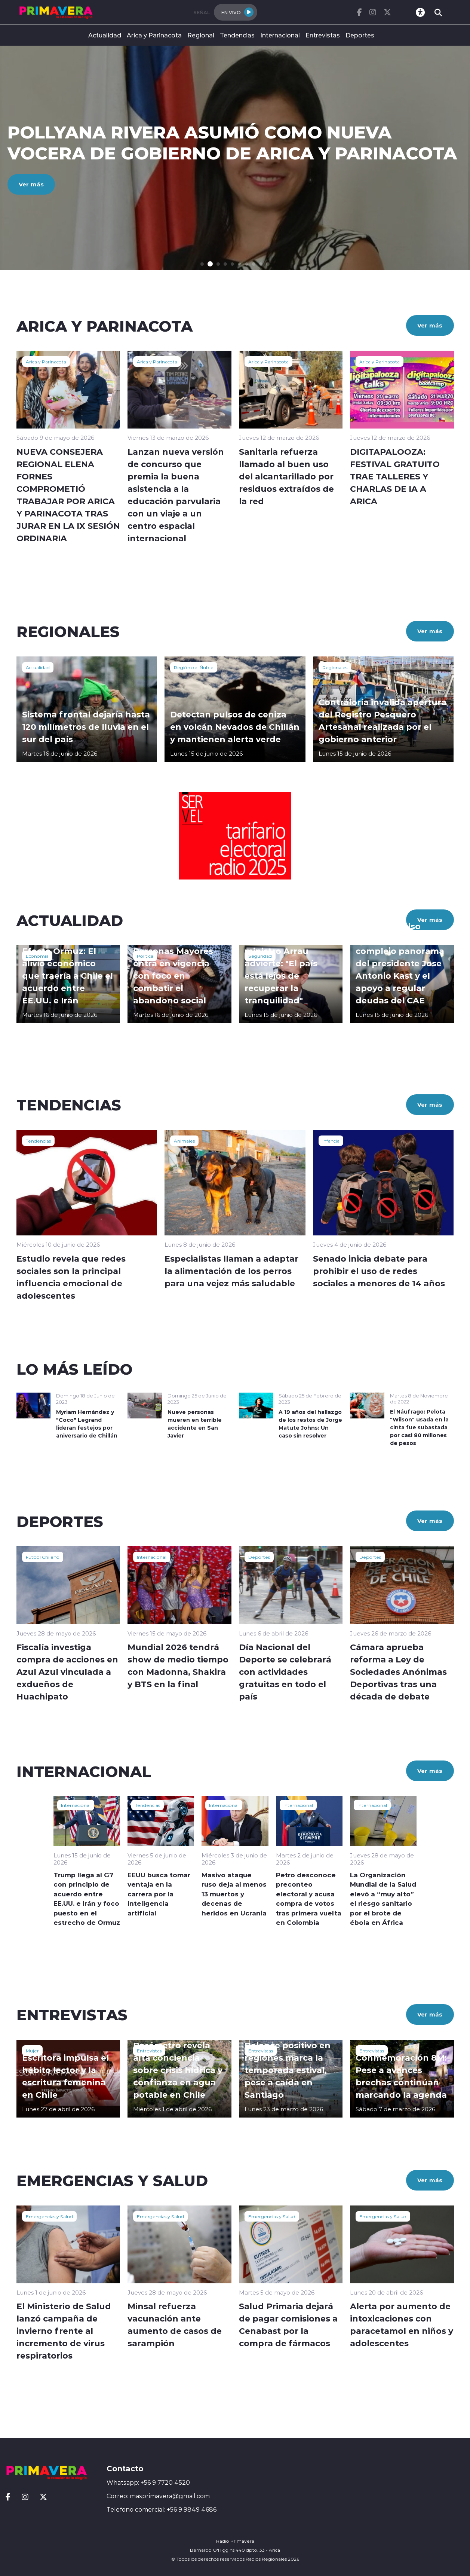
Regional (200, 35)
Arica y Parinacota (154, 35)
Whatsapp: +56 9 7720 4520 (148, 2482)
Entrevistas (322, 35)
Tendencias (237, 35)
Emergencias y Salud (49, 2216)
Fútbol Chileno (42, 1557)
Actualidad (104, 35)
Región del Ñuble (194, 667)
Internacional (280, 35)
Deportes (359, 35)
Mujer (32, 2051)
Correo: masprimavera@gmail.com (158, 2496)
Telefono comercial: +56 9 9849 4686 (161, 2509)
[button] (202, 264)
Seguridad (260, 956)
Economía (37, 956)
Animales (184, 1141)
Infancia (331, 1141)
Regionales (334, 667)
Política (145, 956)
